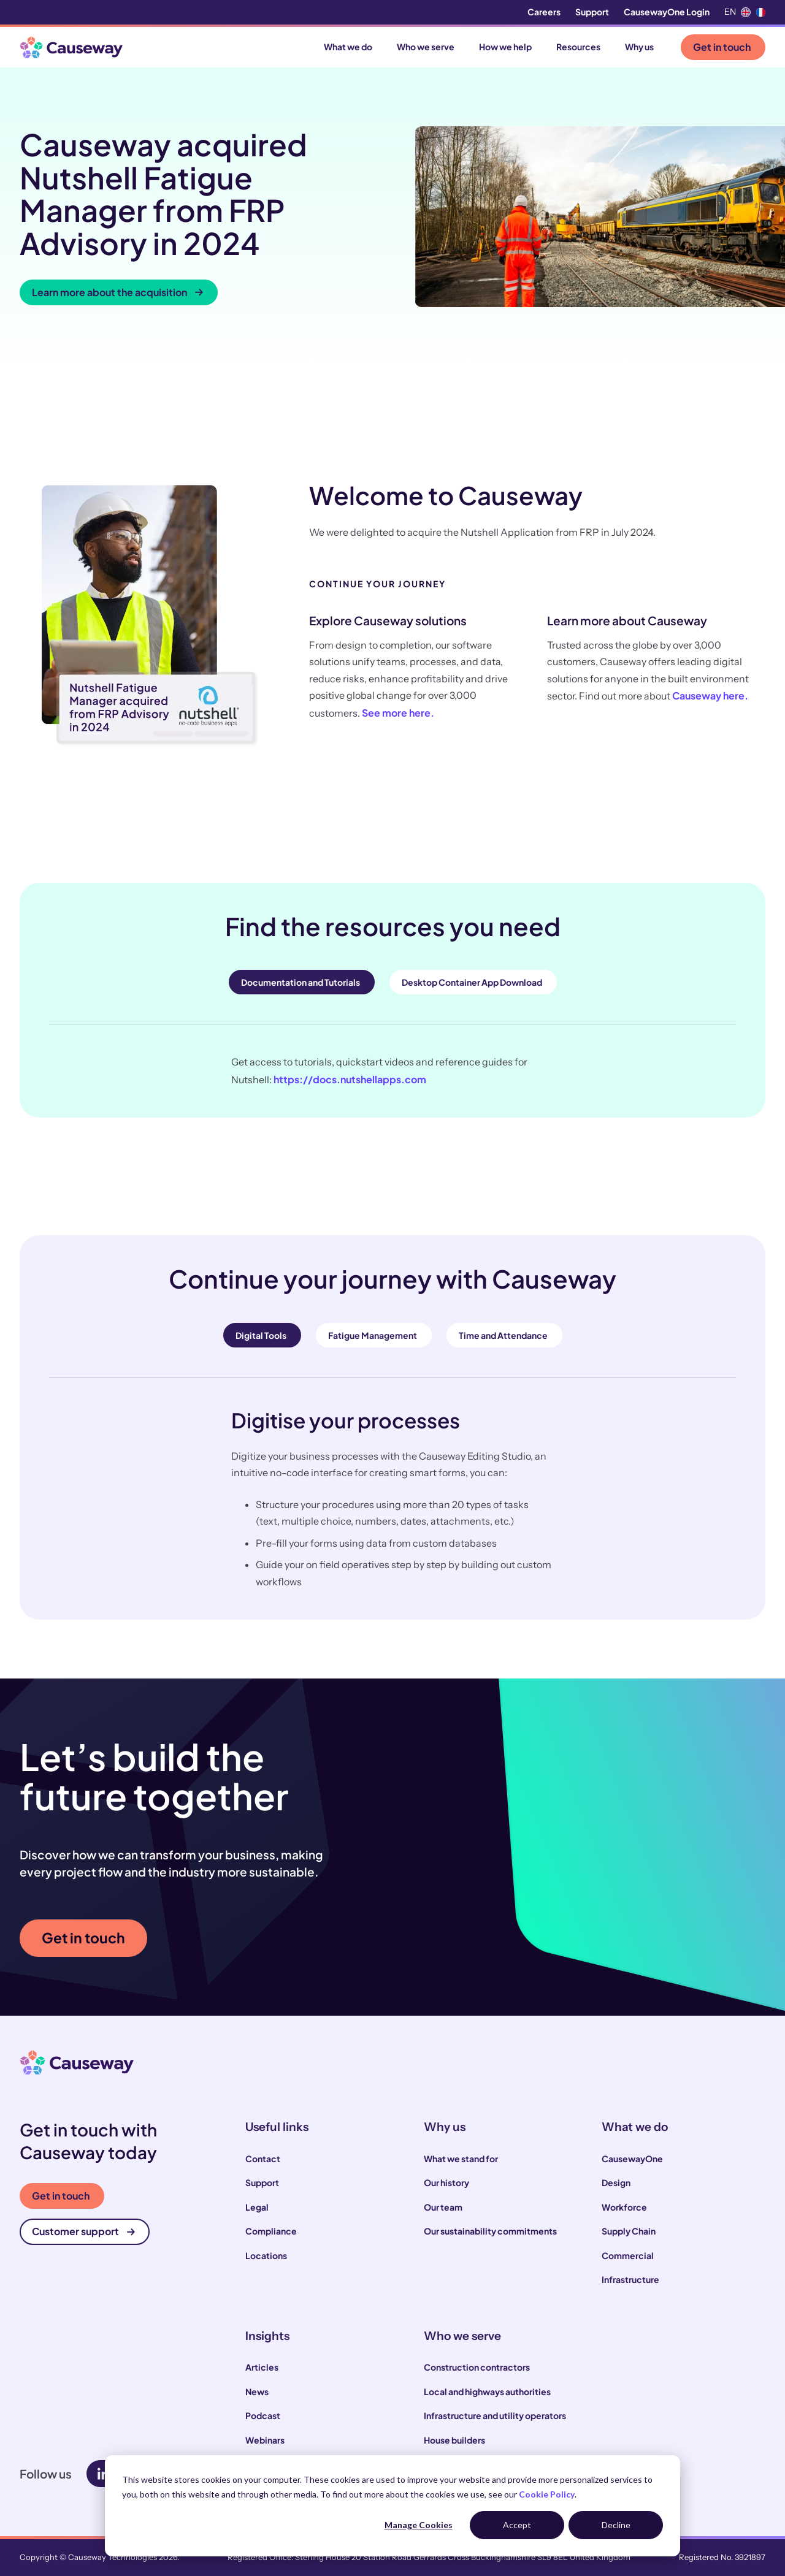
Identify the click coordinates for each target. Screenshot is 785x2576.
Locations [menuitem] (266, 2255)
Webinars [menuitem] (265, 2439)
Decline (616, 2525)
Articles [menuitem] (261, 2366)
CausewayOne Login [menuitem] (667, 11)
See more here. (398, 712)
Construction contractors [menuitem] (477, 2366)
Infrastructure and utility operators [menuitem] (495, 2415)
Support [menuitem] (592, 11)
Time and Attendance (503, 1335)
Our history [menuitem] (446, 2182)
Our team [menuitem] (443, 2206)
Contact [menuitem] (262, 2158)
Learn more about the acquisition (117, 292)
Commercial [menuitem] (628, 2255)
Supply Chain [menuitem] (629, 2230)
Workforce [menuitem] (624, 2206)
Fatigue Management (372, 1335)
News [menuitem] (257, 2391)
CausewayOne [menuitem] (632, 2158)
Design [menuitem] (616, 2182)
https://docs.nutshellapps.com (350, 1079)
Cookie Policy (547, 2494)
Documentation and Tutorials (300, 982)
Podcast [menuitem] (262, 2415)
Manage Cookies (419, 2525)
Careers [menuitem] (544, 11)
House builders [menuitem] (454, 2439)
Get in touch (722, 46)
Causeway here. (710, 695)
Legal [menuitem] (257, 2206)
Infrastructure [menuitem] (630, 2279)
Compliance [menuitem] (271, 2230)
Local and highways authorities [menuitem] (487, 2391)
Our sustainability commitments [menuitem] (490, 2230)
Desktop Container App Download (472, 982)
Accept (517, 2525)
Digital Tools (261, 1335)
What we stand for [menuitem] (461, 2158)
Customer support (83, 2231)
